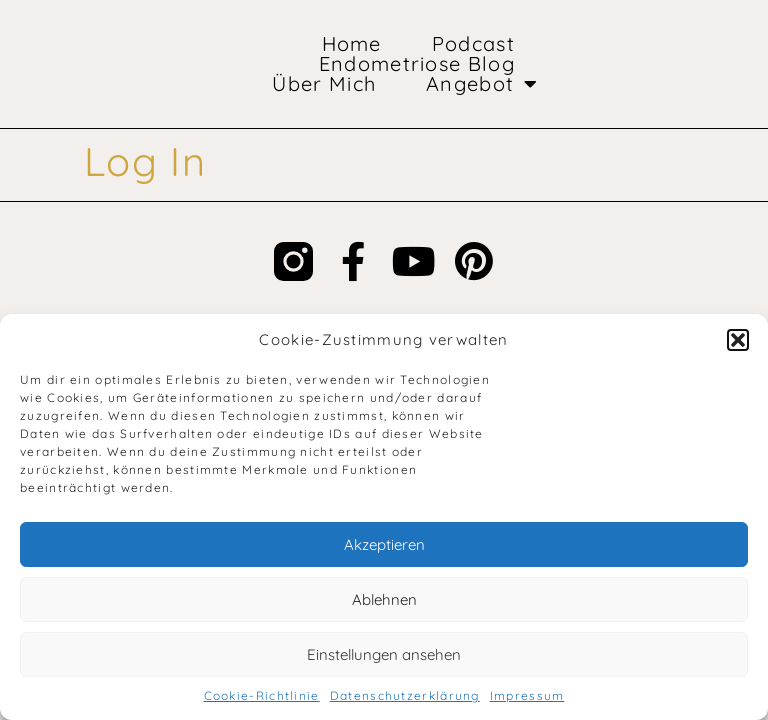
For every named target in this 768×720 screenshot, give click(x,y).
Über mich (324, 84)
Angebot (482, 84)
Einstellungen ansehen (384, 654)
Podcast (473, 44)
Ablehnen (384, 599)
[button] (738, 340)
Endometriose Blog (417, 64)
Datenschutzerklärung (405, 695)
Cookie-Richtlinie (262, 695)
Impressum (527, 695)
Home (352, 44)
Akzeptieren (384, 544)
